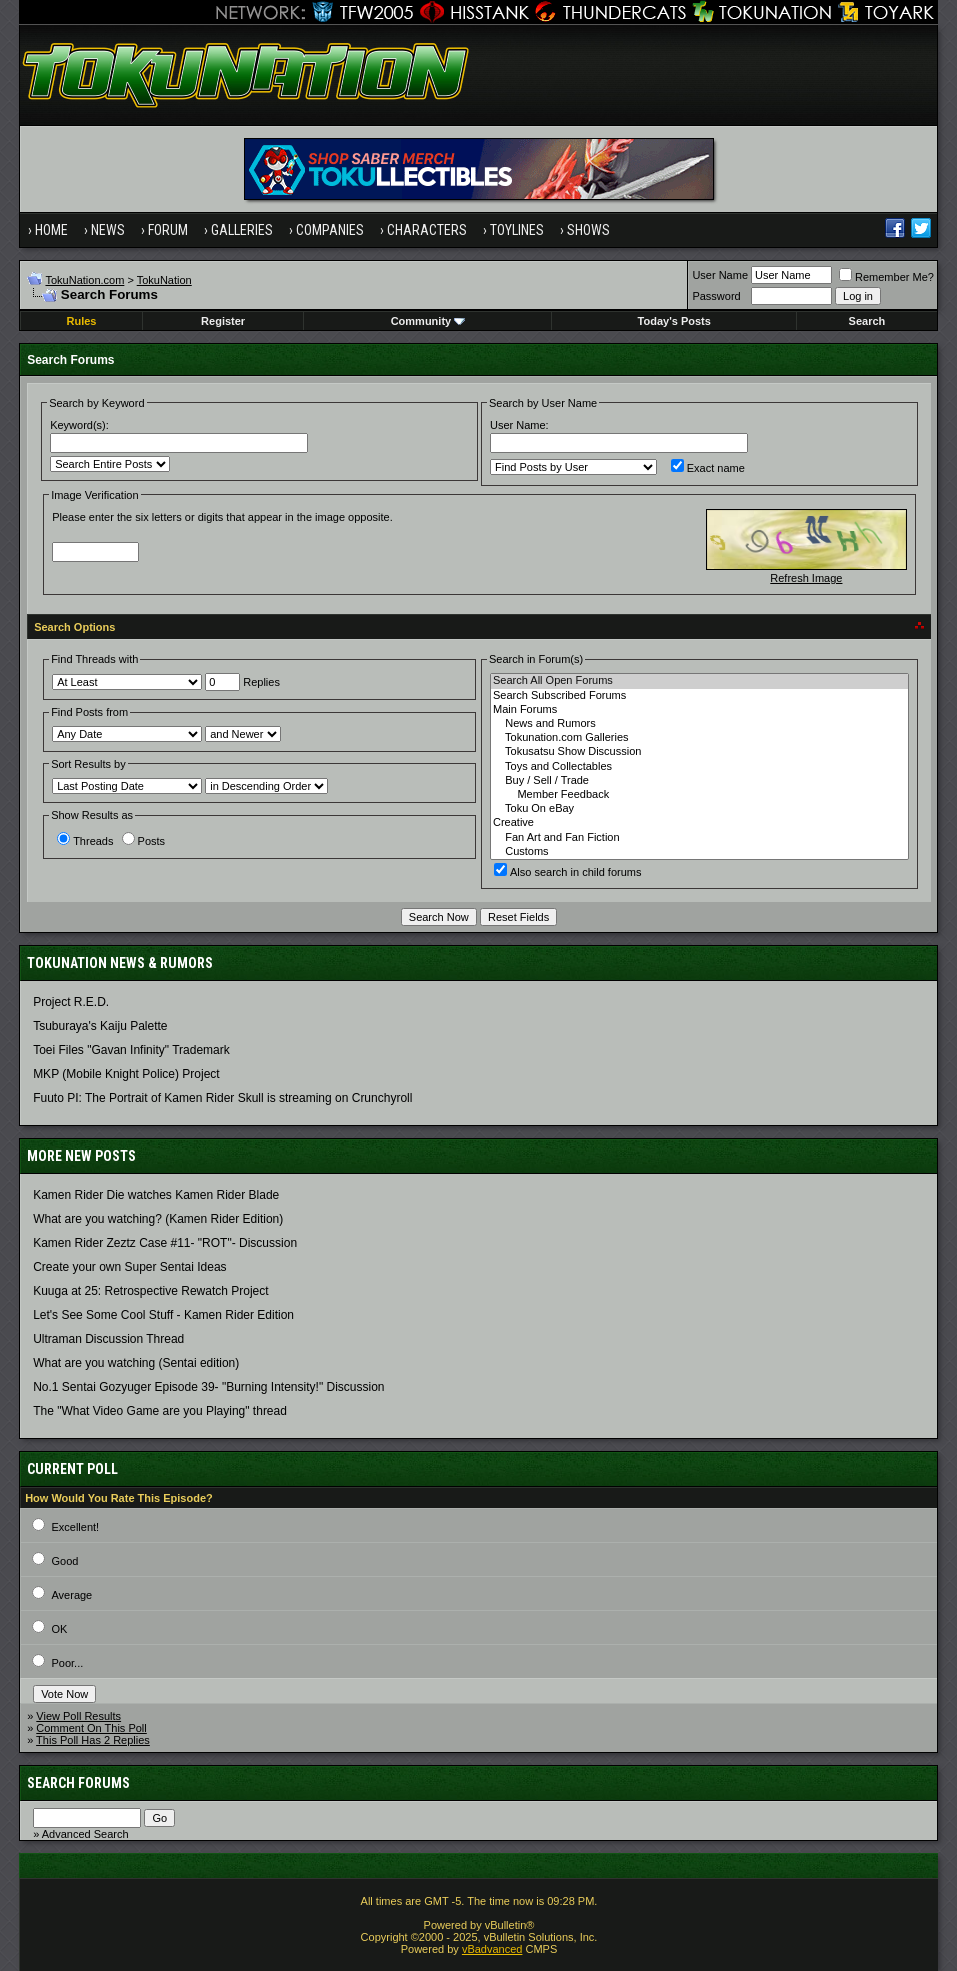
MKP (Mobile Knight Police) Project (126, 1074)
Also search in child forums (567, 872)
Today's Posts (674, 321)
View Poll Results (78, 1716)
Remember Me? (886, 277)
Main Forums (699, 710)
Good (64, 1561)
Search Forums (78, 1783)
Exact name (708, 468)
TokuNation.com (84, 280)
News (108, 230)
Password (716, 296)
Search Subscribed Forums (699, 696)
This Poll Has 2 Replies (93, 1740)
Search (867, 321)
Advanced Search (85, 1834)
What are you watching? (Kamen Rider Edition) (158, 1219)
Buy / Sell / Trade (699, 781)
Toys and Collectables (699, 767)
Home (51, 230)
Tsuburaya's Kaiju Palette (100, 1026)
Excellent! (75, 1527)
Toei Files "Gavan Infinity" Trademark (131, 1050)
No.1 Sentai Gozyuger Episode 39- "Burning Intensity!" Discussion (208, 1387)
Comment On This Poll (91, 1728)
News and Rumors (699, 724)
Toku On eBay (699, 809)
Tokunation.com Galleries (699, 738)
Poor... (67, 1663)
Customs (699, 852)
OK (59, 1629)
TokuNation (164, 280)
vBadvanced (492, 1949)
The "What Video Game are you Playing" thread (160, 1411)
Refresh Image (806, 578)
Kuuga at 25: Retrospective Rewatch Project (150, 1291)
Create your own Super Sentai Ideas (129, 1267)
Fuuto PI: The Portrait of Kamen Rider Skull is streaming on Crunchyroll (222, 1098)
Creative (699, 823)
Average (71, 1595)
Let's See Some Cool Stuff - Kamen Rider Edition (163, 1315)
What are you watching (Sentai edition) (136, 1363)
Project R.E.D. (71, 1002)
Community (428, 321)
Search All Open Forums (699, 681)
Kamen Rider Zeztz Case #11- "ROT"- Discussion (165, 1243)
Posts (144, 841)
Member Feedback (699, 795)
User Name (720, 275)
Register (223, 321)
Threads (85, 841)
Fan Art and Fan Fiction (699, 838)
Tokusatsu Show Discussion (699, 752)
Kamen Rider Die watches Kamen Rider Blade (156, 1195)
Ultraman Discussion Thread (108, 1339)
